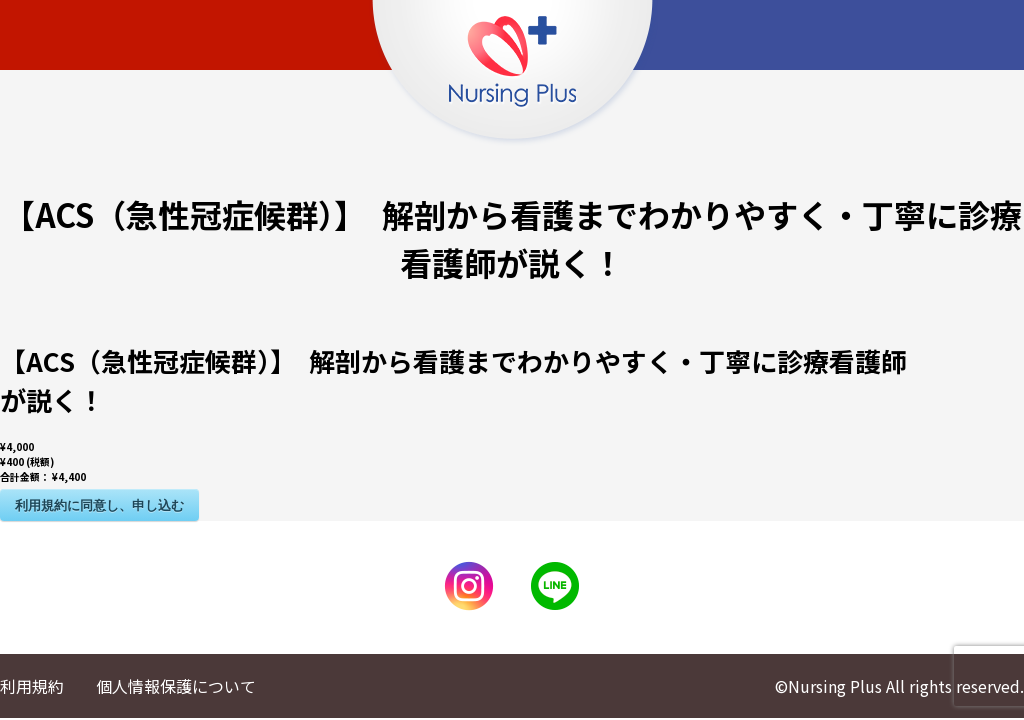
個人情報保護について (176, 686)
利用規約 (32, 686)
